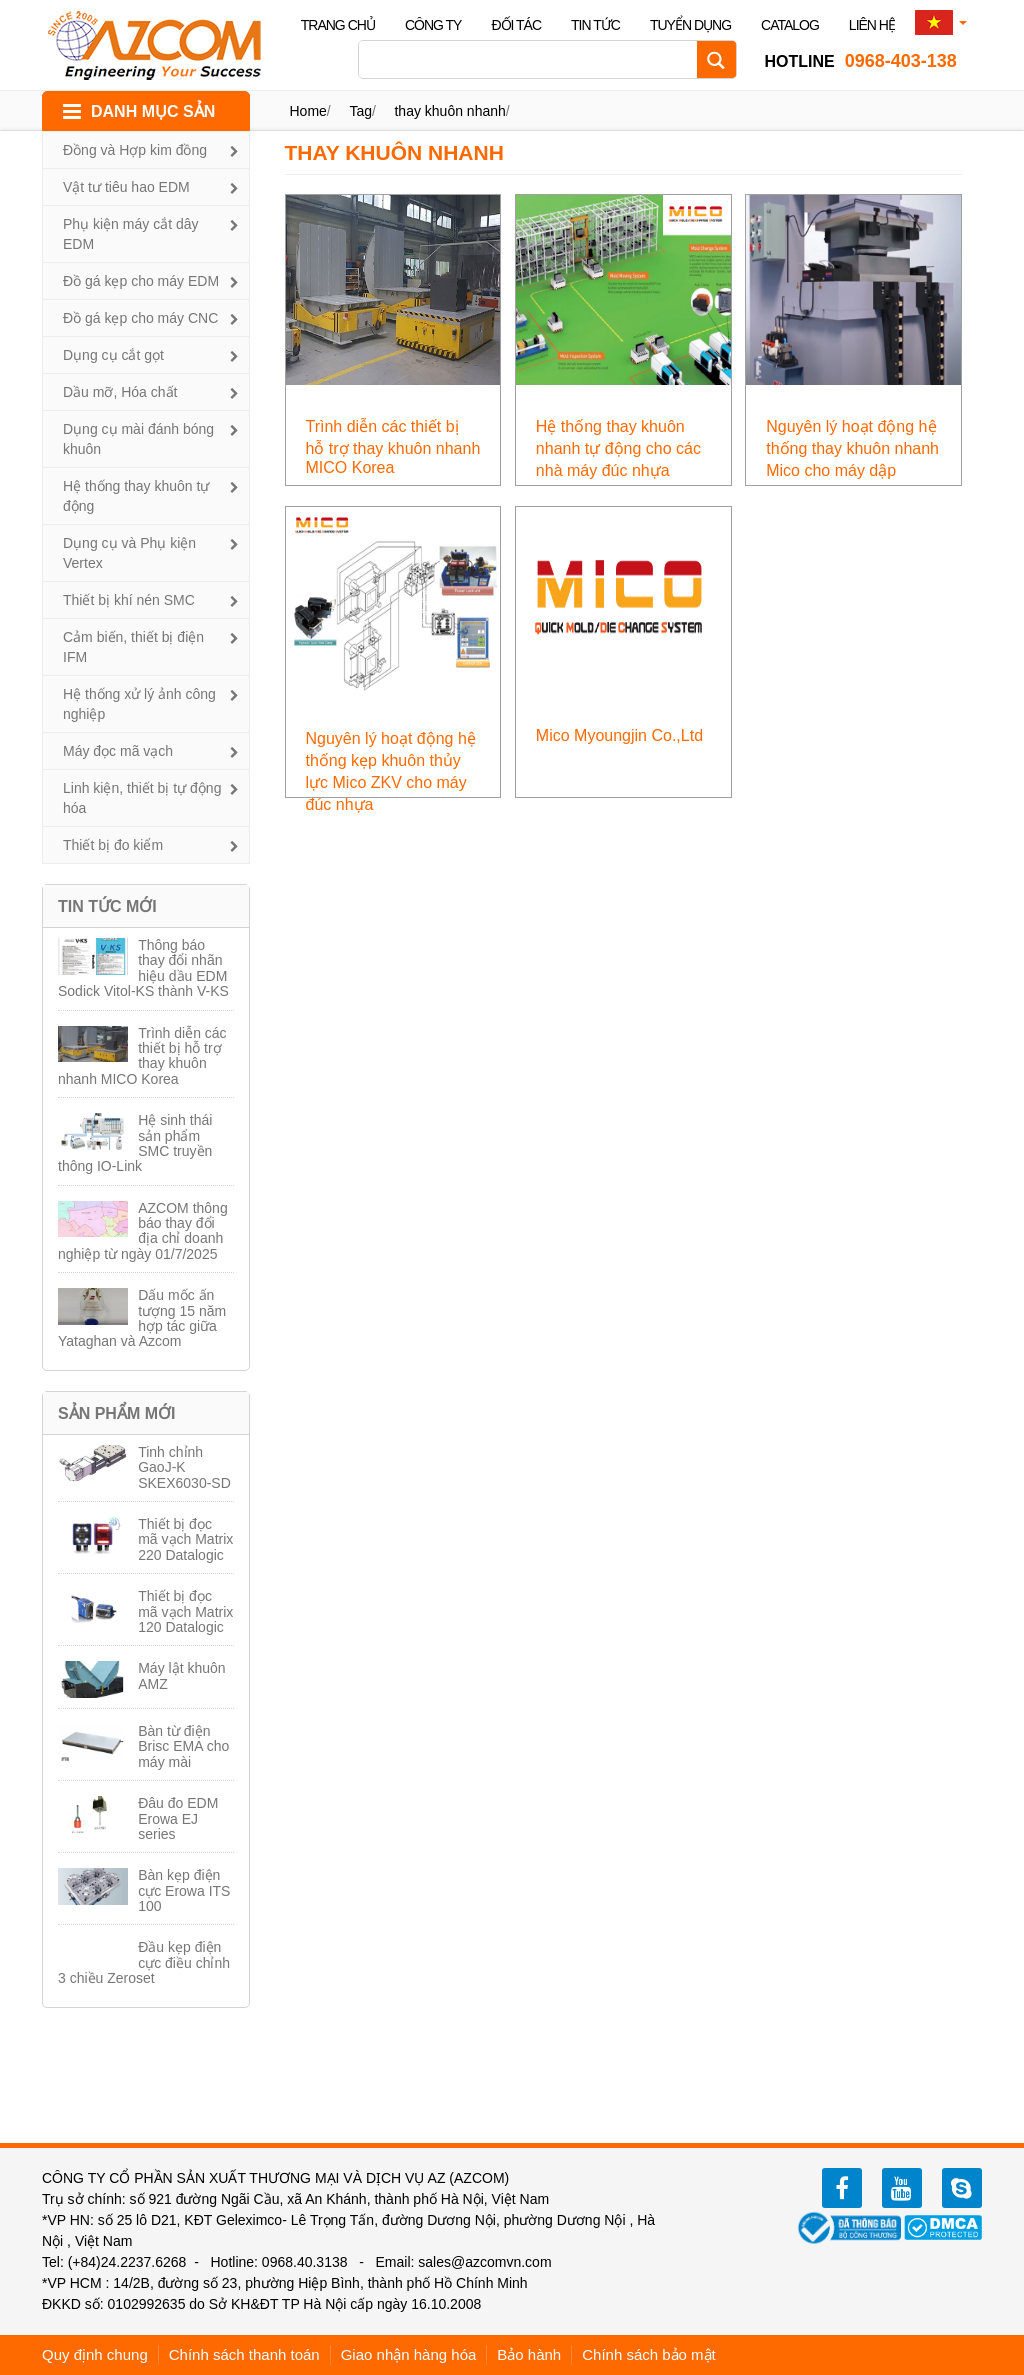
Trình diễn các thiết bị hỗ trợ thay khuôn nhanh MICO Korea (142, 1056)
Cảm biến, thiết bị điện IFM (133, 647)
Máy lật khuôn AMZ (181, 1675)
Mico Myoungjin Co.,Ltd (619, 735)
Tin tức (595, 25)
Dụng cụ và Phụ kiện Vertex (129, 553)
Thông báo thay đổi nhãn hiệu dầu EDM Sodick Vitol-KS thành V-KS (143, 968)
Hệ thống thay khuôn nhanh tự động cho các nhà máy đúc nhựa (618, 448)
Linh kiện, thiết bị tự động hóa (142, 798)
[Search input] (533, 59)
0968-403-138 (861, 61)
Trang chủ (338, 25)
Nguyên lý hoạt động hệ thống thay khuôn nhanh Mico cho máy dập (852, 448)
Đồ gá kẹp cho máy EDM (141, 281)
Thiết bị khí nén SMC (129, 600)
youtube (902, 2188)
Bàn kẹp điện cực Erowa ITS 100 (184, 1890)
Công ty (433, 25)
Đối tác (516, 25)
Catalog (790, 25)
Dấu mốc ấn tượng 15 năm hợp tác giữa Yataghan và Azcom (142, 1318)
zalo (962, 2188)
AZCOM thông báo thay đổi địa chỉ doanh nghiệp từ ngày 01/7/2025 (143, 1231)
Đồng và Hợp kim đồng (135, 150)
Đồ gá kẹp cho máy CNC (140, 318)
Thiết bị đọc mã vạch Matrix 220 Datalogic (185, 1539)
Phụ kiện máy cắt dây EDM (131, 234)
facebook (842, 2188)
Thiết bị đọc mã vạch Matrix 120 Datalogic (185, 1611)
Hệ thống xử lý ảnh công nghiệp (139, 704)
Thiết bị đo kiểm (113, 845)
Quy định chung (95, 2354)
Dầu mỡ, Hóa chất (120, 392)
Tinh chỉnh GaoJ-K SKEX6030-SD (184, 1467)
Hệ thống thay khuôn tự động (136, 496)
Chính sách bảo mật (649, 2354)
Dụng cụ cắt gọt (113, 355)
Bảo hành (529, 2354)
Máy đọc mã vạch (118, 751)
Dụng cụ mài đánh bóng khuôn (138, 439)
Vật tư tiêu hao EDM (126, 187)
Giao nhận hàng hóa (409, 2354)
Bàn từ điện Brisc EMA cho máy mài (183, 1746)
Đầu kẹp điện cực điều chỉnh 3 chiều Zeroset (144, 1962)
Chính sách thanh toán (244, 2354)
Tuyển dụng (690, 25)
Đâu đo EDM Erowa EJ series (178, 1818)
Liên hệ (872, 25)
